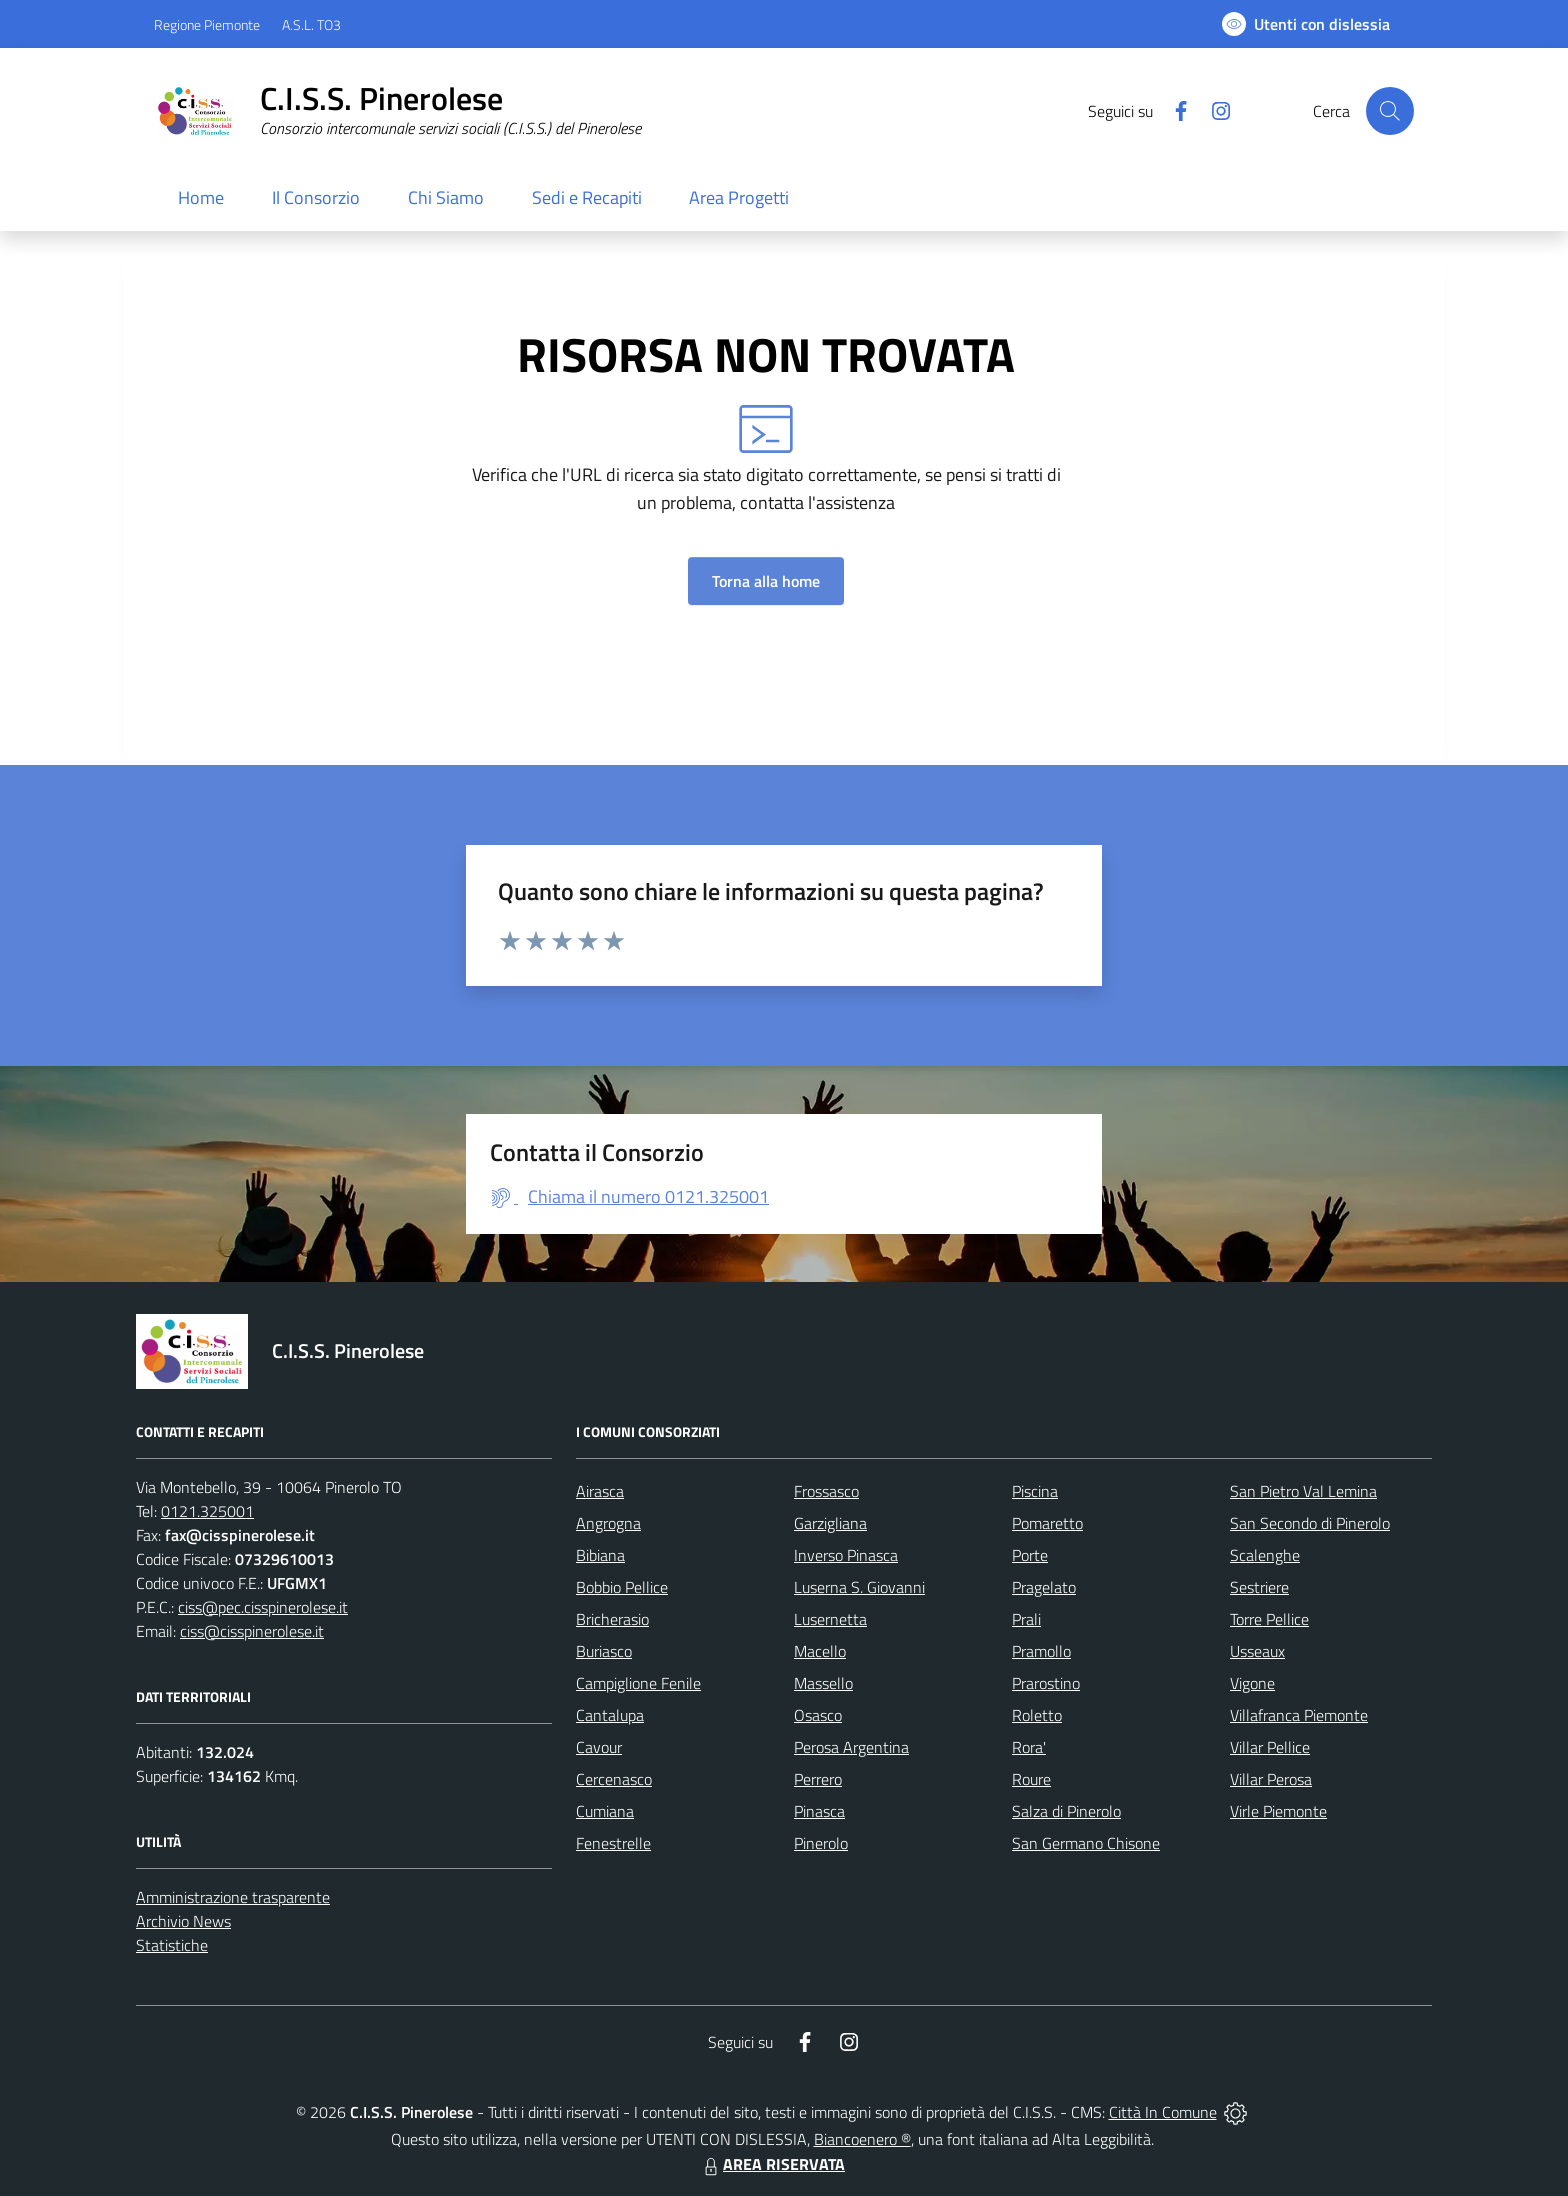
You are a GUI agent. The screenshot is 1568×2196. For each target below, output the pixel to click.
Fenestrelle (613, 1843)
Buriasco (604, 1651)
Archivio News (183, 1921)
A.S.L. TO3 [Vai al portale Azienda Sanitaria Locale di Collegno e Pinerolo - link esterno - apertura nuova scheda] (311, 24)
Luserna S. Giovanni (859, 1587)
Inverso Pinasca (846, 1555)
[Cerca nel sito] (1390, 111)
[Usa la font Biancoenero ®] (1306, 24)
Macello (820, 1651)
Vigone (1252, 1683)
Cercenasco (614, 1779)
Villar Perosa (1271, 1779)
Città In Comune (1163, 2112)
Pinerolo (821, 1843)
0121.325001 (207, 1511)
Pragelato (1044, 1587)
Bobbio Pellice (622, 1587)
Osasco (818, 1715)
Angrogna (608, 1523)
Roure (1031, 1779)
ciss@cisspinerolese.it (252, 1631)
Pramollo (1041, 1651)
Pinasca (819, 1811)
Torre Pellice (1269, 1619)
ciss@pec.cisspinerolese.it (263, 1607)
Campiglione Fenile (638, 1683)
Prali (1026, 1619)
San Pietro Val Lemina (1303, 1491)
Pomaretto (1047, 1523)
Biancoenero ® (862, 2139)
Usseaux (1257, 1651)
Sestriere (1259, 1587)
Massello (823, 1683)
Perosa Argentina (851, 1747)
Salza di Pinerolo (1066, 1811)
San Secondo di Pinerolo (1310, 1523)
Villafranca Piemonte (1299, 1715)
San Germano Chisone (1086, 1843)
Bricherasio (612, 1619)
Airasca (600, 1491)
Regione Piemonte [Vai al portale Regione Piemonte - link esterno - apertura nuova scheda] (207, 24)
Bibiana (600, 1555)
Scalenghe (1265, 1555)
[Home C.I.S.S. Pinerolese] (397, 111)
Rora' (1029, 1747)
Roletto (1037, 1715)
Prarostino (1046, 1683)
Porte (1030, 1555)
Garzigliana (830, 1523)
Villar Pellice (1270, 1747)
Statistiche (172, 1945)
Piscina (1035, 1491)
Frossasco (826, 1491)
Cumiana (605, 1811)
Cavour (599, 1747)
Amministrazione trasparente (233, 1897)
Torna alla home (766, 581)
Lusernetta (830, 1619)
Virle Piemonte (1278, 1811)
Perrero (818, 1779)
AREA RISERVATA (772, 2164)
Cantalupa (610, 1715)
